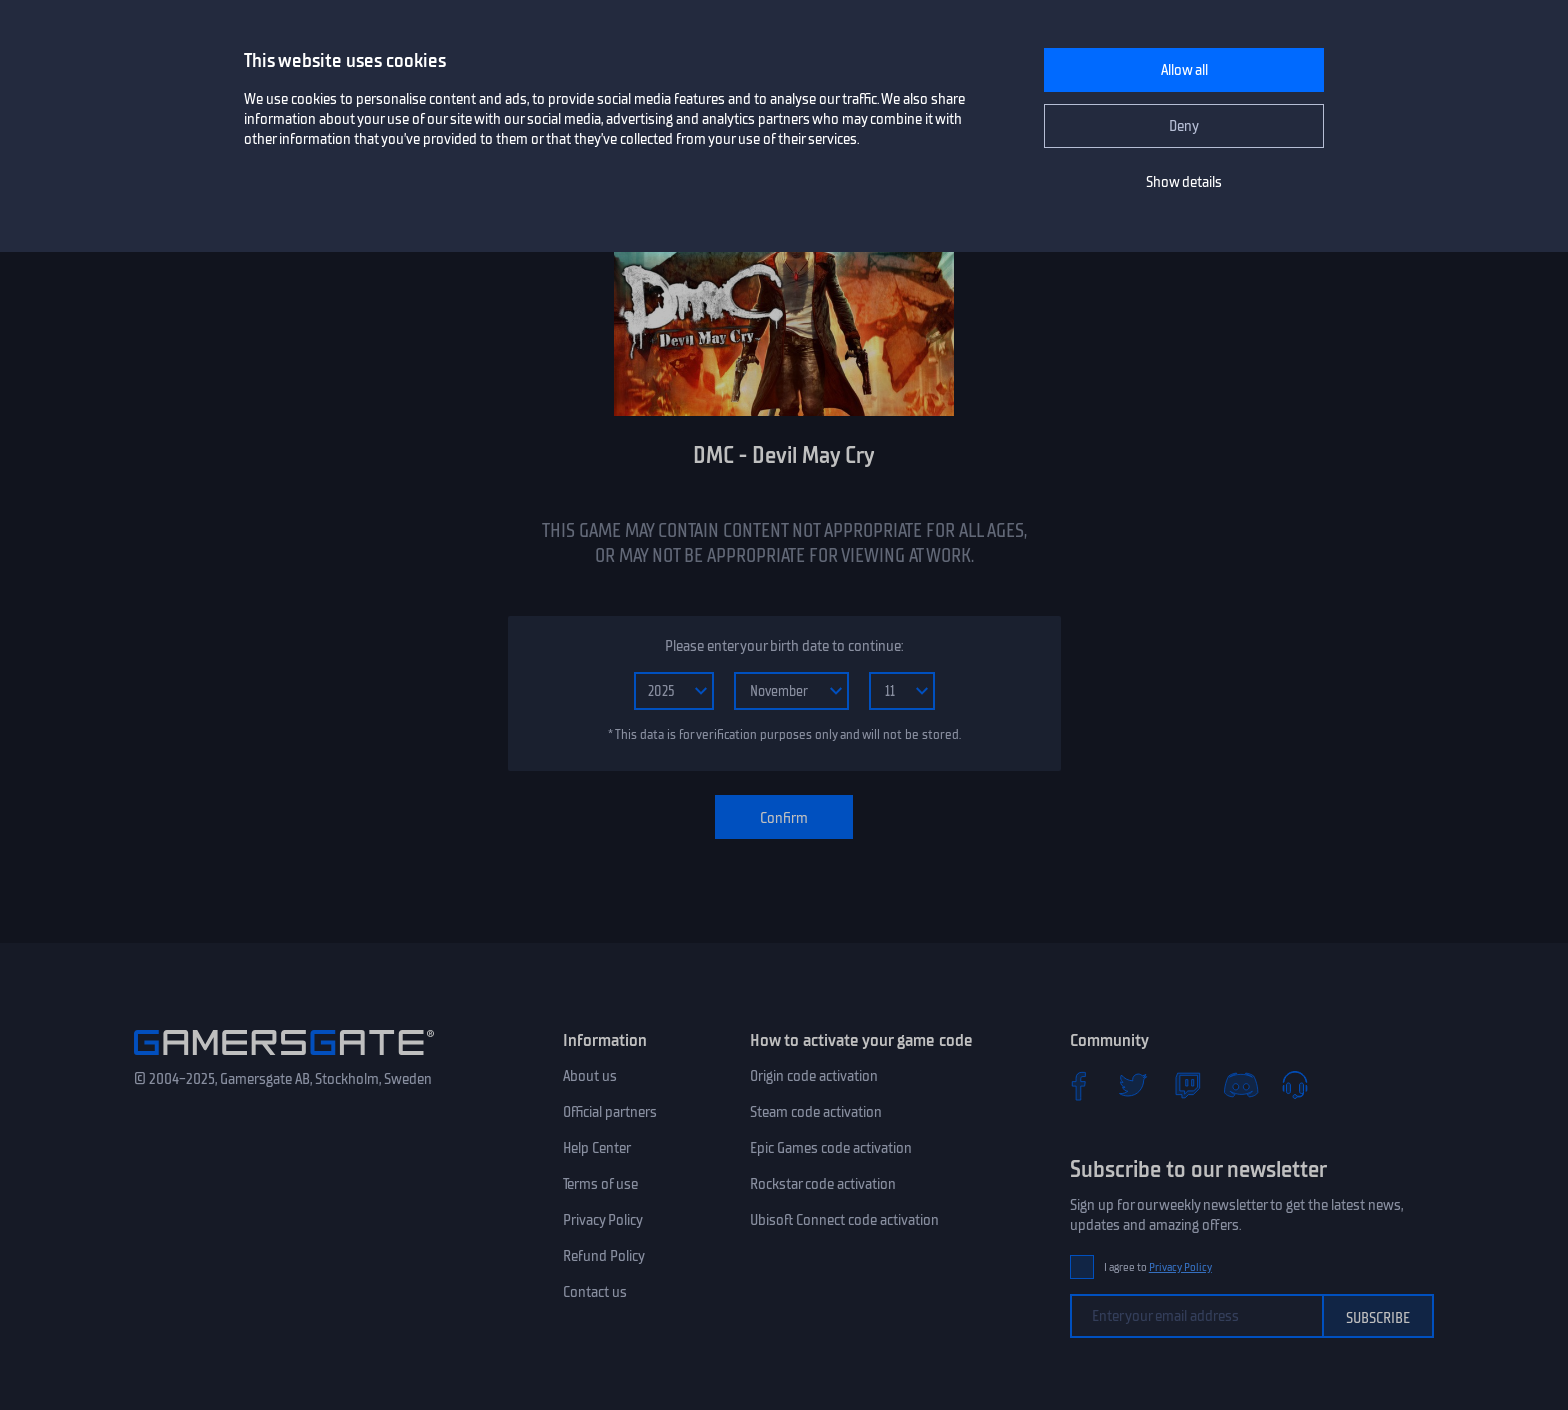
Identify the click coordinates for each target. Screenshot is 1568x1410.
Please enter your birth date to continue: (784, 646)
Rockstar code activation (823, 1184)
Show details (1184, 182)
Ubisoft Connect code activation (844, 1220)
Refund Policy (604, 1256)
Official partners (610, 1112)
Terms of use (600, 1184)
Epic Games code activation (831, 1148)
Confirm (784, 818)
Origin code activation (814, 1076)
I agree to (1158, 1267)
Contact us (595, 1292)
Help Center (597, 1148)
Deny (1184, 126)
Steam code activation (816, 1112)
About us (590, 1076)
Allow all (1184, 70)
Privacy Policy (603, 1220)
